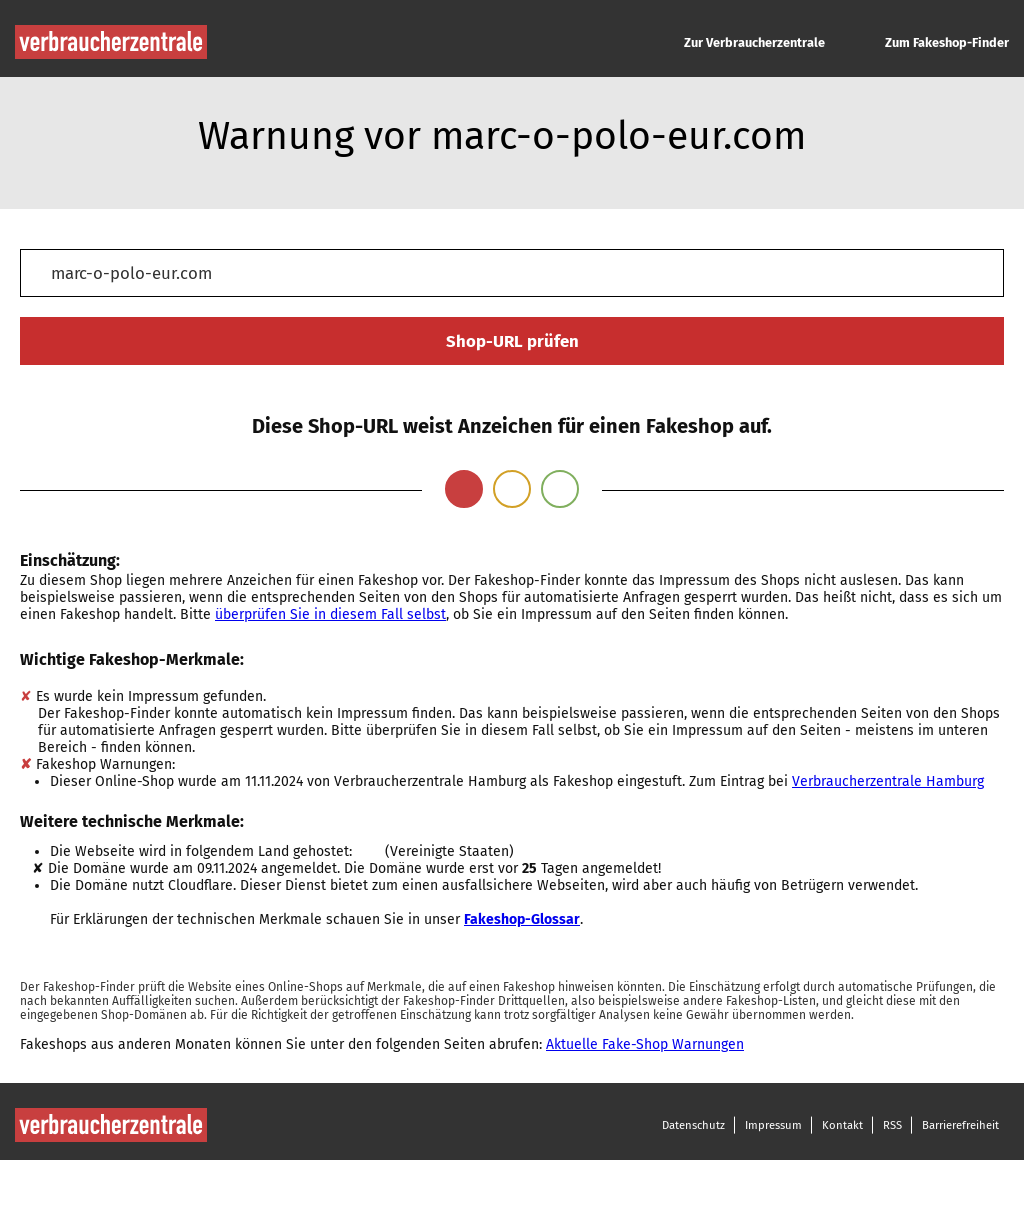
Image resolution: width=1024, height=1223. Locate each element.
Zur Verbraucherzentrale (754, 42)
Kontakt (842, 1125)
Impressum (773, 1125)
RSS (892, 1125)
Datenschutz (693, 1125)
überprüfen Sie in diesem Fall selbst (330, 614)
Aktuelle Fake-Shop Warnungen (645, 1044)
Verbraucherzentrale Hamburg (888, 781)
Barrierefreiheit (960, 1125)
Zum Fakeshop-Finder (947, 42)
